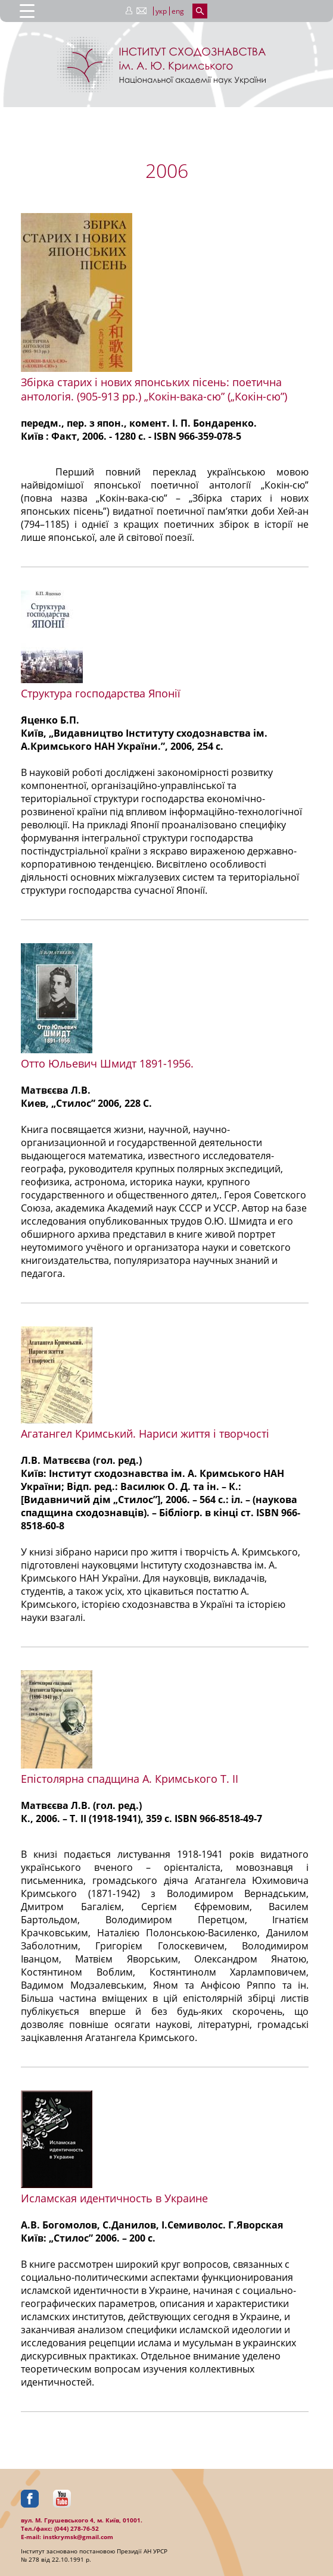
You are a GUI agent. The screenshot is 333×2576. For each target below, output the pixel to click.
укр (161, 11)
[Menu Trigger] (27, 10)
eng (178, 11)
